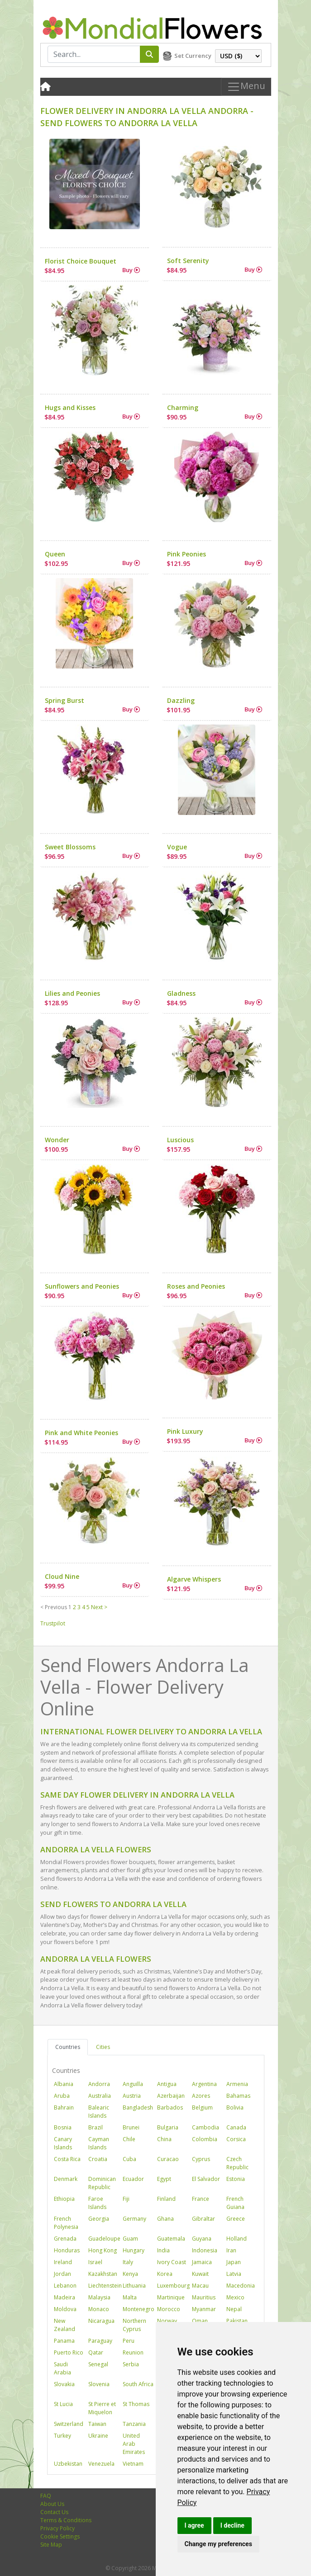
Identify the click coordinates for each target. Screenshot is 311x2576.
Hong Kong (102, 2250)
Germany (134, 2219)
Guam (130, 2238)
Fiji (126, 2199)
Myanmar (204, 2309)
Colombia (204, 2139)
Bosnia (63, 2127)
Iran (231, 2250)
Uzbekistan (68, 2464)
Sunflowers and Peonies (82, 1286)
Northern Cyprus (134, 2325)
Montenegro (138, 2309)
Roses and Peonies (196, 1286)
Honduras (67, 2250)
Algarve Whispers (194, 1579)
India (163, 2250)
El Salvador (206, 2179)
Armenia (237, 2084)
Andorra (99, 2084)
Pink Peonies (186, 554)
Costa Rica (67, 2159)
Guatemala (171, 2238)
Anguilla (133, 2084)
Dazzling (181, 700)
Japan (233, 2262)
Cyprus (201, 2159)
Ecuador (133, 2179)
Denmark (65, 2179)
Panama (64, 2341)
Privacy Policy (57, 2528)
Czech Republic (237, 2163)
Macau (200, 2285)
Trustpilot (52, 1623)
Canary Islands (63, 2143)
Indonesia (204, 2250)
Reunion (133, 2352)
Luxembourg (173, 2285)
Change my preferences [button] (218, 2544)
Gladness (181, 993)
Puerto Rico (68, 2352)
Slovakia (64, 2384)
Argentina (204, 2084)
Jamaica (202, 2262)
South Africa (138, 2384)
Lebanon (65, 2285)
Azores (201, 2096)
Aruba (62, 2096)
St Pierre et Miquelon (102, 2408)
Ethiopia (64, 2199)
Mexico (235, 2297)
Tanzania (134, 2424)
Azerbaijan (171, 2096)
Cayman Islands (98, 2143)
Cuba (129, 2159)
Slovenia (99, 2384)
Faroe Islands (97, 2203)
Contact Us (54, 2512)
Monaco (98, 2309)
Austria (132, 2096)
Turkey (62, 2435)
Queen (55, 554)
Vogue (177, 847)
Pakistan (237, 2321)
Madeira (64, 2297)
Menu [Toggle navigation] (246, 87)
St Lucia (63, 2404)
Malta (130, 2297)
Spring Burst (64, 700)
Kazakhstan (102, 2274)
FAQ (45, 2496)
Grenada (65, 2238)
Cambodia (205, 2127)
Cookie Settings (60, 2536)
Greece (235, 2219)
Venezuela (101, 2464)
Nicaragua (101, 2321)
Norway (167, 2321)
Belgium (202, 2107)
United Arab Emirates (134, 2444)
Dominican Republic (102, 2183)
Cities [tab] (103, 2047)
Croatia (97, 2159)
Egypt (164, 2179)
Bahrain (64, 2107)
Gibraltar (203, 2219)
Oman (200, 2321)
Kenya (130, 2274)
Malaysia (99, 2297)
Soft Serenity (188, 260)
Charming (182, 407)
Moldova (65, 2309)
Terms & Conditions (65, 2520)
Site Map (51, 2544)
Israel (95, 2262)
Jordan (62, 2274)
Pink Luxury (185, 1431)
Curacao (168, 2159)
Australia (99, 2096)
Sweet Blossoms (70, 847)
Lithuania (134, 2285)
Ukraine (98, 2435)
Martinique (171, 2297)
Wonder (57, 1139)
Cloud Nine (62, 1576)
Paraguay (100, 2341)
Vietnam (133, 2464)
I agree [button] (194, 2525)
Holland (236, 2238)
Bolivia (235, 2107)
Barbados (170, 2107)
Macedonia (240, 2285)
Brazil (95, 2127)
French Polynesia (66, 2223)
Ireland (63, 2262)
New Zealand (64, 2325)
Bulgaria (167, 2127)
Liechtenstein (105, 2285)
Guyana (201, 2238)
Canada (236, 2127)
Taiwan (97, 2424)
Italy (128, 2262)
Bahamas (238, 2096)
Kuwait (200, 2274)
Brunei (131, 2127)
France (200, 2199)
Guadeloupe (104, 2238)
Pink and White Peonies (81, 1432)
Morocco (168, 2309)
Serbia (131, 2364)
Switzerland (68, 2424)
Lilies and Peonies (72, 993)
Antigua (167, 2084)
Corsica (236, 2139)
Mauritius (203, 2297)
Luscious (180, 1139)
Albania (63, 2084)
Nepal (234, 2309)
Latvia (233, 2274)
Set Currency (192, 56)
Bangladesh (138, 2107)
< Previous (53, 1607)
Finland (166, 2199)
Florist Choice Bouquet (80, 261)
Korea (164, 2274)
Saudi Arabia (62, 2368)
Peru (128, 2341)
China (164, 2139)
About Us (52, 2504)
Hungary (133, 2250)
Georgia (98, 2219)
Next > (99, 1607)
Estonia (235, 2179)
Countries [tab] (67, 2047)
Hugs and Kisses (70, 407)
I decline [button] (232, 2525)
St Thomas (136, 2404)
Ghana (165, 2219)
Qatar (95, 2352)
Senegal (98, 2364)
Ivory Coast (171, 2262)
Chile (129, 2139)
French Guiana (235, 2203)
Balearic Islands (98, 2111)
